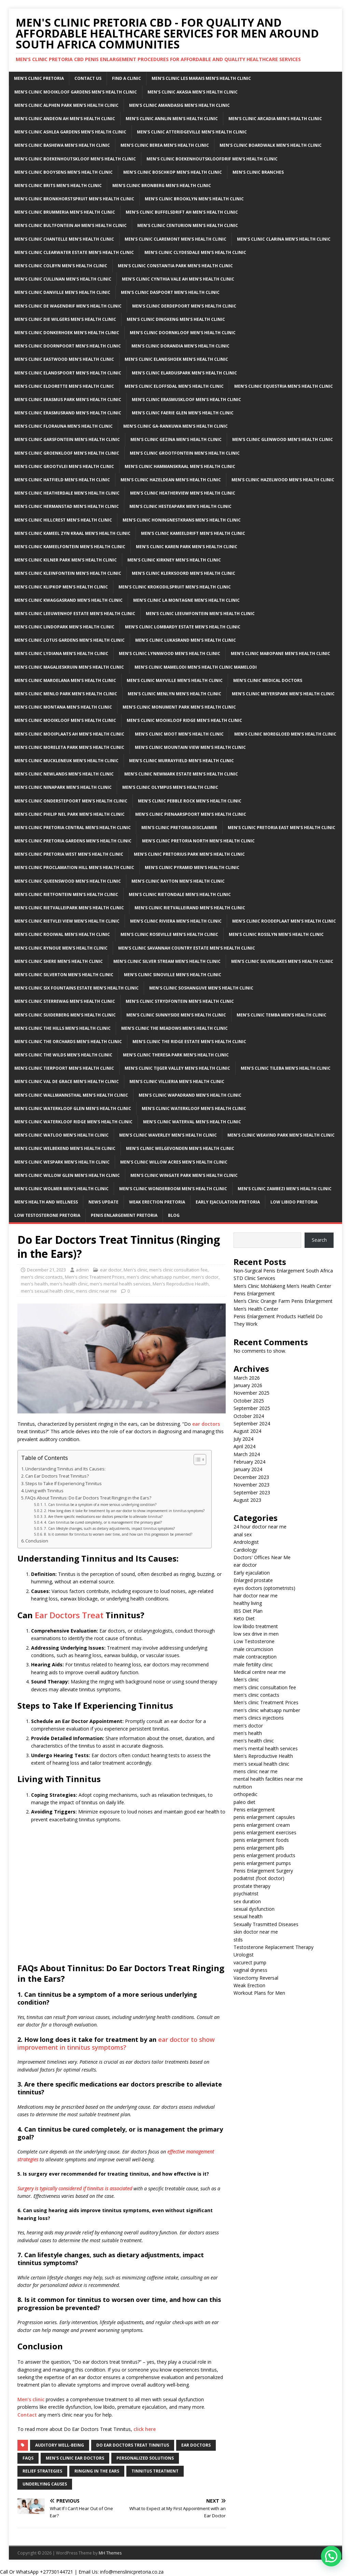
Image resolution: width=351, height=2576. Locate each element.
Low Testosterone (254, 1641)
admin (82, 1270)
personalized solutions (145, 2458)
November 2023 (251, 1484)
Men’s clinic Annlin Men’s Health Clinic (172, 119)
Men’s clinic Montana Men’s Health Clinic (63, 707)
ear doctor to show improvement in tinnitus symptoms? (116, 2043)
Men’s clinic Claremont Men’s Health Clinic (175, 239)
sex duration (247, 1901)
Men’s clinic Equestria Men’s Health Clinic (283, 386)
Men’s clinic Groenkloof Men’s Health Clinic (66, 453)
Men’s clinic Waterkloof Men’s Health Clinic (194, 1108)
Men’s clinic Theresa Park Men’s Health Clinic (176, 1055)
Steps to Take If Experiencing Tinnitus (63, 1483)
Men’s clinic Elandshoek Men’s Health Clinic (176, 359)
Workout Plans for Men (259, 1993)
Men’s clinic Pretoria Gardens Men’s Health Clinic (72, 841)
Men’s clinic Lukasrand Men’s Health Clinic (185, 640)
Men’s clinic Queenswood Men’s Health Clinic (67, 881)
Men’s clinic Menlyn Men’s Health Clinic (174, 694)
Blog (174, 1215)
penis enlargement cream (262, 1825)
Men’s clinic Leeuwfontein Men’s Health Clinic (200, 613)
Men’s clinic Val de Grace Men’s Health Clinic (66, 1081)
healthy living (248, 1603)
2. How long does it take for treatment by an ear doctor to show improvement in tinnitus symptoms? (124, 1510)
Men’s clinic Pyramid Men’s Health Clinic (192, 867)
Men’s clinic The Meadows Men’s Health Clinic (174, 1028)
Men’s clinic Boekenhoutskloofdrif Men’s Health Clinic (212, 159)
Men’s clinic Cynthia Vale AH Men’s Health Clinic (178, 279)
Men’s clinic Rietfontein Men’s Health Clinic (66, 894)
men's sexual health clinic (47, 1291)
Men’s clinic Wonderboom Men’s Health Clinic (173, 1189)
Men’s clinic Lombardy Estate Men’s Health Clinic (182, 627)
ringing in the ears (96, 2471)
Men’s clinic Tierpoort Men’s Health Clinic (64, 1068)
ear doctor (111, 1270)
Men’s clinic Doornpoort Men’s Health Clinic (67, 346)
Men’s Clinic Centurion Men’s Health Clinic (187, 225)
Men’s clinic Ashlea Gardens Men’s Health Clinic (70, 132)
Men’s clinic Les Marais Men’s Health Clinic (201, 78)
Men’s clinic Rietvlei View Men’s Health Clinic (67, 921)
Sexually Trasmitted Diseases (266, 1924)
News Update (103, 1202)
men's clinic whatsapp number (158, 1277)
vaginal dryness (250, 1970)
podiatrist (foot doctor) (259, 1878)
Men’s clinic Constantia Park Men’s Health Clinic (175, 266)
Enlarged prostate (253, 1580)
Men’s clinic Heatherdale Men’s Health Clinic (67, 493)
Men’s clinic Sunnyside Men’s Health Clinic (176, 1015)
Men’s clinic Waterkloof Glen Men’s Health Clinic (72, 1108)
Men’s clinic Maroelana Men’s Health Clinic (65, 680)
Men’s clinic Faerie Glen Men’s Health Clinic (183, 413)
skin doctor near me (256, 1932)
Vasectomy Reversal (256, 1978)
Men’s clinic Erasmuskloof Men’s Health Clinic (186, 399)
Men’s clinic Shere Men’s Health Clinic (58, 961)
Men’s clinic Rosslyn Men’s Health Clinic (276, 934)
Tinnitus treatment (155, 2471)
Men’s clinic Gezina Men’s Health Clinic (176, 439)
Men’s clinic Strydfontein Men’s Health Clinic (180, 1001)
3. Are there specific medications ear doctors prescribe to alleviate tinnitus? (103, 1516)
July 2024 (243, 1439)
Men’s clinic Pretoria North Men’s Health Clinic (198, 841)
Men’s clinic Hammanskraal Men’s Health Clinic (180, 466)
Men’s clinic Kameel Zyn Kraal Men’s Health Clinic (72, 533)
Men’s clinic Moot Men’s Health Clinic (179, 734)
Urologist (244, 1954)
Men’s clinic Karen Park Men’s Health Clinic (186, 547)
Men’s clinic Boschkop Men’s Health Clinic (172, 172)
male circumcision (253, 1649)
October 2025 (249, 1400)
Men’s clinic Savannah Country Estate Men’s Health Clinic (186, 948)
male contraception (255, 1656)
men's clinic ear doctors (75, 2458)
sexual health (248, 1916)
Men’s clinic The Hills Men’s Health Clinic (62, 1028)
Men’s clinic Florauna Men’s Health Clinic (63, 426)
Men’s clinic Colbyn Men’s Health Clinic (60, 266)
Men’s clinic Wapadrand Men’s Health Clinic (190, 1095)
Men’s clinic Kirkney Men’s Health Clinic (174, 560)
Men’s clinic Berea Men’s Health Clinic (165, 145)
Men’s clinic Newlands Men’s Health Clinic (64, 774)
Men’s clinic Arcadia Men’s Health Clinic (275, 119)
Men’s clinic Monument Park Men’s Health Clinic (179, 707)
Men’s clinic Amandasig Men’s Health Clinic (179, 105)
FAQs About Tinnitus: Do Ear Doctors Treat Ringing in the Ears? (88, 1498)
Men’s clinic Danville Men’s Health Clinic (62, 292)
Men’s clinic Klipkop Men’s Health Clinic (61, 587)
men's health (34, 1284)
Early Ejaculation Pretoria (228, 1202)
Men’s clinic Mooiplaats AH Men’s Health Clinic (69, 734)
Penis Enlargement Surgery (263, 1870)
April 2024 (244, 1446)
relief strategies (42, 2471)
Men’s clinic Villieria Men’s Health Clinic (176, 1081)
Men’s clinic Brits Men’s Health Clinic (58, 185)
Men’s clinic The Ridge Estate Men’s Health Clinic (189, 1041)
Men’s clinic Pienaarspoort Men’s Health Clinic (190, 814)
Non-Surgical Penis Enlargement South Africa (283, 1270)
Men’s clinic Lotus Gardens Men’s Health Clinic (69, 640)
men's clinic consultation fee (178, 1270)
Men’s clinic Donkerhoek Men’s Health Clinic (66, 333)
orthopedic (245, 1794)
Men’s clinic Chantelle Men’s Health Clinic (64, 239)
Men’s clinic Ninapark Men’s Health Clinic (63, 787)
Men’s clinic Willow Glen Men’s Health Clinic (67, 1175)
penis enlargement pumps (262, 1863)
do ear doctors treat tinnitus (132, 2445)
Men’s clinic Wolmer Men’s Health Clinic (61, 1189)
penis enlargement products (264, 1855)
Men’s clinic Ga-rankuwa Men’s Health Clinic (175, 426)
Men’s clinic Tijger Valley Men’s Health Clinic (177, 1068)
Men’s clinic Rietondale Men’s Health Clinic (180, 894)
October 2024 (249, 1416)
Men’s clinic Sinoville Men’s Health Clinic (172, 975)
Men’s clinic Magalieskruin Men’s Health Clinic (69, 667)
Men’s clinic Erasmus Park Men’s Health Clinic (67, 399)
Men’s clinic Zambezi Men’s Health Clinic (285, 1189)
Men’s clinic (30, 2399)
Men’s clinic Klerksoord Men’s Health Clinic (183, 573)
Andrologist (246, 1542)
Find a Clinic (126, 78)
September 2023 (252, 1492)
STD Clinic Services (254, 1278)
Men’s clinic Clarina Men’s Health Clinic (284, 239)
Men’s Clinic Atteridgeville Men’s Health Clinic (192, 132)
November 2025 (251, 1393)
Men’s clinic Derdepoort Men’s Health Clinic (184, 306)
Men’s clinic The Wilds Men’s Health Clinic (63, 1055)
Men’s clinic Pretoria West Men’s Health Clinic (68, 854)
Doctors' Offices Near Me (262, 1557)
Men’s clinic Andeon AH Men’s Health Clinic (64, 119)
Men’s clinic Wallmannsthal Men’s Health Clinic (71, 1095)
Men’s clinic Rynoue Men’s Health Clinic (61, 948)
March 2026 (247, 1378)
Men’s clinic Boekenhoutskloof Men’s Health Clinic (75, 159)
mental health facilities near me (268, 1779)
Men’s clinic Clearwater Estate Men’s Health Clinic (74, 252)
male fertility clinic (253, 1664)
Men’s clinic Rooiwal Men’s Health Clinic (62, 934)
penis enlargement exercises (265, 1832)
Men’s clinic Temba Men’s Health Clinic (281, 1015)
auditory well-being (59, 2445)
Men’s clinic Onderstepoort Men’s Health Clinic (70, 801)
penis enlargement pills (259, 1848)
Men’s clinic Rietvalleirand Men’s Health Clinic (190, 908)
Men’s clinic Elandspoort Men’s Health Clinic (67, 373)
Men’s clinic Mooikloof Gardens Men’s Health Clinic (75, 92)
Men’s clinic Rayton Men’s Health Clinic (178, 881)
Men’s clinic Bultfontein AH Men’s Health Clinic (70, 225)
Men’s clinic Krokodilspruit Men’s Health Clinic (174, 587)
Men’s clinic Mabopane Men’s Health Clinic (280, 653)
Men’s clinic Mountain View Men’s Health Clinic (190, 747)
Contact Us (87, 78)
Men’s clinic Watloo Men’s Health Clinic (61, 1135)
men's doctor (205, 1277)
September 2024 (252, 1423)
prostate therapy (252, 1886)
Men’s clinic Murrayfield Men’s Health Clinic (181, 761)
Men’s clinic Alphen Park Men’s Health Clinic (66, 105)
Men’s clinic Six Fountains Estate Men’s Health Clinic (76, 988)
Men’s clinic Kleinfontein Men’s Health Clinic (67, 573)
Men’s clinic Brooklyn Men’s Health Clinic (194, 199)
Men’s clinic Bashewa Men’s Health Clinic (62, 145)
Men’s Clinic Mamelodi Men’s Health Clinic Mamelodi (196, 667)
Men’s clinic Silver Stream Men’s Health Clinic (167, 961)
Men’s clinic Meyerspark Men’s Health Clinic (283, 694)
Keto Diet (244, 1618)
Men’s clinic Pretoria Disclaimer (179, 827)
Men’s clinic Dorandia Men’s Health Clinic (180, 346)
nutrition (243, 1786)
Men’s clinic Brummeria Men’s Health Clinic (64, 212)
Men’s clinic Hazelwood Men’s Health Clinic (282, 480)
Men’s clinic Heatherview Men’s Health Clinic (182, 493)
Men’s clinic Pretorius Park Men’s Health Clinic (189, 854)
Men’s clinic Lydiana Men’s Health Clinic (61, 653)
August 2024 (247, 1431)
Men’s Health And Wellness (46, 1202)
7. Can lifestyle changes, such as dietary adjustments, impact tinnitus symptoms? (109, 1528)
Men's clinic (135, 1270)
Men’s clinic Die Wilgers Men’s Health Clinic (65, 319)
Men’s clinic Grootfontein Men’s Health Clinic (185, 453)
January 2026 (248, 1385)
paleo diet (244, 1802)
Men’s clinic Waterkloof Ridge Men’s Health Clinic (73, 1122)
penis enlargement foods (261, 1840)
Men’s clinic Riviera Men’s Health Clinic (176, 921)
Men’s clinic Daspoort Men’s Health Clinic (170, 292)
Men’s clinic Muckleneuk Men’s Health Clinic (66, 761)
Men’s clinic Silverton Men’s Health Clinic (63, 975)
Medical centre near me (260, 1672)
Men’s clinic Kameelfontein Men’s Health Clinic (69, 547)
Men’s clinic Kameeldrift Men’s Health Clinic (193, 533)
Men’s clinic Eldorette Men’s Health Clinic (64, 386)
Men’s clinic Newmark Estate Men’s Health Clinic (181, 774)
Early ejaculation (252, 1572)
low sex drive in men (256, 1634)
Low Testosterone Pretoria (47, 1215)
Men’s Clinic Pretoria (39, 78)
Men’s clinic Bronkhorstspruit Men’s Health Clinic (74, 199)
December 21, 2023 (46, 1270)
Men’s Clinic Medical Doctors (267, 680)
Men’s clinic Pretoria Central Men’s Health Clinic (72, 827)
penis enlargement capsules (264, 1817)
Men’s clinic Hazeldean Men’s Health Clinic (171, 480)
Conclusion (36, 1541)
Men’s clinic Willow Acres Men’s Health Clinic (173, 1162)
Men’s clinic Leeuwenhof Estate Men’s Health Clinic (74, 613)
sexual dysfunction (254, 1909)
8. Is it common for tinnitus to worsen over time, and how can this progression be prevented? (118, 1534)
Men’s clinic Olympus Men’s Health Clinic (170, 787)
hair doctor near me (256, 1595)
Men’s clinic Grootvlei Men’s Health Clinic (64, 466)
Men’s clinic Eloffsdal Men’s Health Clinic (174, 386)
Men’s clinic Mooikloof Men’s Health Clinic (65, 720)
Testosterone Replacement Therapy (273, 1947)
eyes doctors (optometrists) (264, 1588)
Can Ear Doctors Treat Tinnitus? (57, 1476)
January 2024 (248, 1469)
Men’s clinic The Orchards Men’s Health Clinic (68, 1041)
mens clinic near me (96, 1291)
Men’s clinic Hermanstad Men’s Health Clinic (66, 506)
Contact (27, 2414)
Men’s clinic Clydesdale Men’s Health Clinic (195, 252)
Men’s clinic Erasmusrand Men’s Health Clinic (67, 413)
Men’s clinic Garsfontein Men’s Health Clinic (67, 439)
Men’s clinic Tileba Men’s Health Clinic (286, 1068)
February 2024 (249, 1461)
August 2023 (247, 1500)
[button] (331, 2556)
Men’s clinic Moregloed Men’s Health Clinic (285, 734)
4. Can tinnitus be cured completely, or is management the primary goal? (103, 1522)
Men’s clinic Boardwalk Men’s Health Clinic (271, 145)
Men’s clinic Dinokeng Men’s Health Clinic (176, 319)
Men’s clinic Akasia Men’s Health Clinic (193, 92)
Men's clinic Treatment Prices (95, 1277)
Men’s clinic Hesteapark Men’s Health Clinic (180, 506)
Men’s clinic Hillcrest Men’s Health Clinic (63, 520)
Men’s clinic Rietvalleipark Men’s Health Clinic (69, 908)
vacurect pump (250, 1962)
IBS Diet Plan (248, 1611)
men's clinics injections (259, 1717)
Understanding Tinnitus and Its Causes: (65, 1469)
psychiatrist (246, 1893)
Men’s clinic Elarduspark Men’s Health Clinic (184, 373)
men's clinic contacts (42, 1277)
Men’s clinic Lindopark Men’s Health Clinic (64, 627)
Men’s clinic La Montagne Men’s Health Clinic (186, 600)
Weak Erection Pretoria (157, 1202)
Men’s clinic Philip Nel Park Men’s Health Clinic (69, 814)
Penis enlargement (254, 1809)
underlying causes (45, 2484)
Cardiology (245, 1550)
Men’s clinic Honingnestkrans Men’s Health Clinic (182, 520)
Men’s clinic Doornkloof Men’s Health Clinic (183, 333)
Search (319, 1240)
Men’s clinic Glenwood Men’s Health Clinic (282, 439)
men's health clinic (69, 1284)
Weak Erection (249, 1985)
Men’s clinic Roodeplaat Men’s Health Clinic (284, 921)
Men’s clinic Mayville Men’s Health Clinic (175, 680)
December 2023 (251, 1477)
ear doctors (206, 1424)
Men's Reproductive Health (181, 1284)
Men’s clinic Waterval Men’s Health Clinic (192, 1122)
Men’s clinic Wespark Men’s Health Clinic (62, 1162)
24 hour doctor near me (260, 1526)
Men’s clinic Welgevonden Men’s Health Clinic (180, 1148)
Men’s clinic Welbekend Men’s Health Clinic (64, 1148)
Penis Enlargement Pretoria (124, 1215)
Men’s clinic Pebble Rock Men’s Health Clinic (189, 801)
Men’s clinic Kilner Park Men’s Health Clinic (65, 560)
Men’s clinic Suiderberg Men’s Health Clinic (65, 1015)
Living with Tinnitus (44, 1491)
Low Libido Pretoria (294, 1202)
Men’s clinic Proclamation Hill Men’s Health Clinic (74, 867)
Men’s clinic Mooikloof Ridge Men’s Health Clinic (184, 720)
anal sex (243, 1534)
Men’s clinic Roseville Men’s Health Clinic (169, 934)
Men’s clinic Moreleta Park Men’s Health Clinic (69, 747)
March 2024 (247, 1454)
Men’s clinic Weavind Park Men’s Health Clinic (281, 1135)
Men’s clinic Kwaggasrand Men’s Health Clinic (68, 600)
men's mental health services (120, 1284)
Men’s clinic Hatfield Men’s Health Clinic (62, 480)
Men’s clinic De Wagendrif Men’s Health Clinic (68, 306)
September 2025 (252, 1408)
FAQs (28, 2458)
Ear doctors (196, 2445)
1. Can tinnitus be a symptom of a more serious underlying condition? (100, 1504)
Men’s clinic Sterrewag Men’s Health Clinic (64, 1001)
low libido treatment (256, 1626)
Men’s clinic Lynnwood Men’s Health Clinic (169, 653)
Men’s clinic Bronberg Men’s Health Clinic (161, 185)
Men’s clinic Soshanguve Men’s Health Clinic (201, 988)
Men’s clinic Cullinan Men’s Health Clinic (62, 279)
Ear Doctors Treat (69, 1615)
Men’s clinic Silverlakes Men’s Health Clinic (282, 961)
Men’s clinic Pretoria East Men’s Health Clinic (281, 827)
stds (238, 1939)
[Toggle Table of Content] (196, 1459)
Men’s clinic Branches (258, 172)
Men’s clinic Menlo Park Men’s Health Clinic (65, 694)
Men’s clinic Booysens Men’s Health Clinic (63, 172)
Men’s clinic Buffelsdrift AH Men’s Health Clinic (182, 212)
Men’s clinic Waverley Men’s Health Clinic (168, 1135)
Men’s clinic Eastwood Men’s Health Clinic (64, 359)
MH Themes (110, 2553)
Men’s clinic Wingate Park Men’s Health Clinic (184, 1175)
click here (145, 2429)
